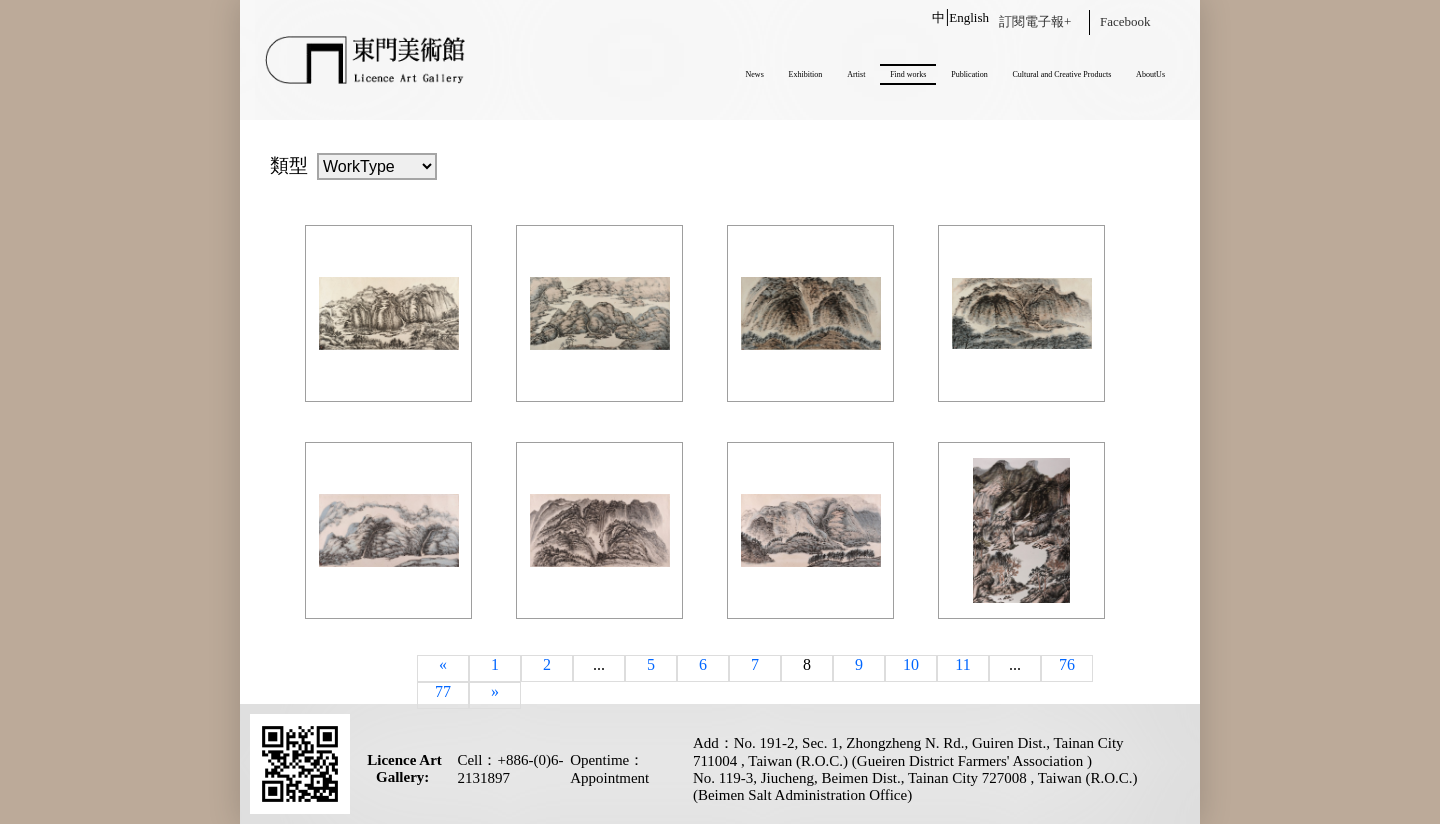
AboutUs (1150, 74)
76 (1067, 664)
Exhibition (806, 74)
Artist (856, 74)
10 (911, 664)
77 (443, 691)
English (969, 17)
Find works (908, 74)
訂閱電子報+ (1035, 21)
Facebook (1125, 21)
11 (962, 664)
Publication (969, 74)
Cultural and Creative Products (1061, 74)
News (755, 74)
